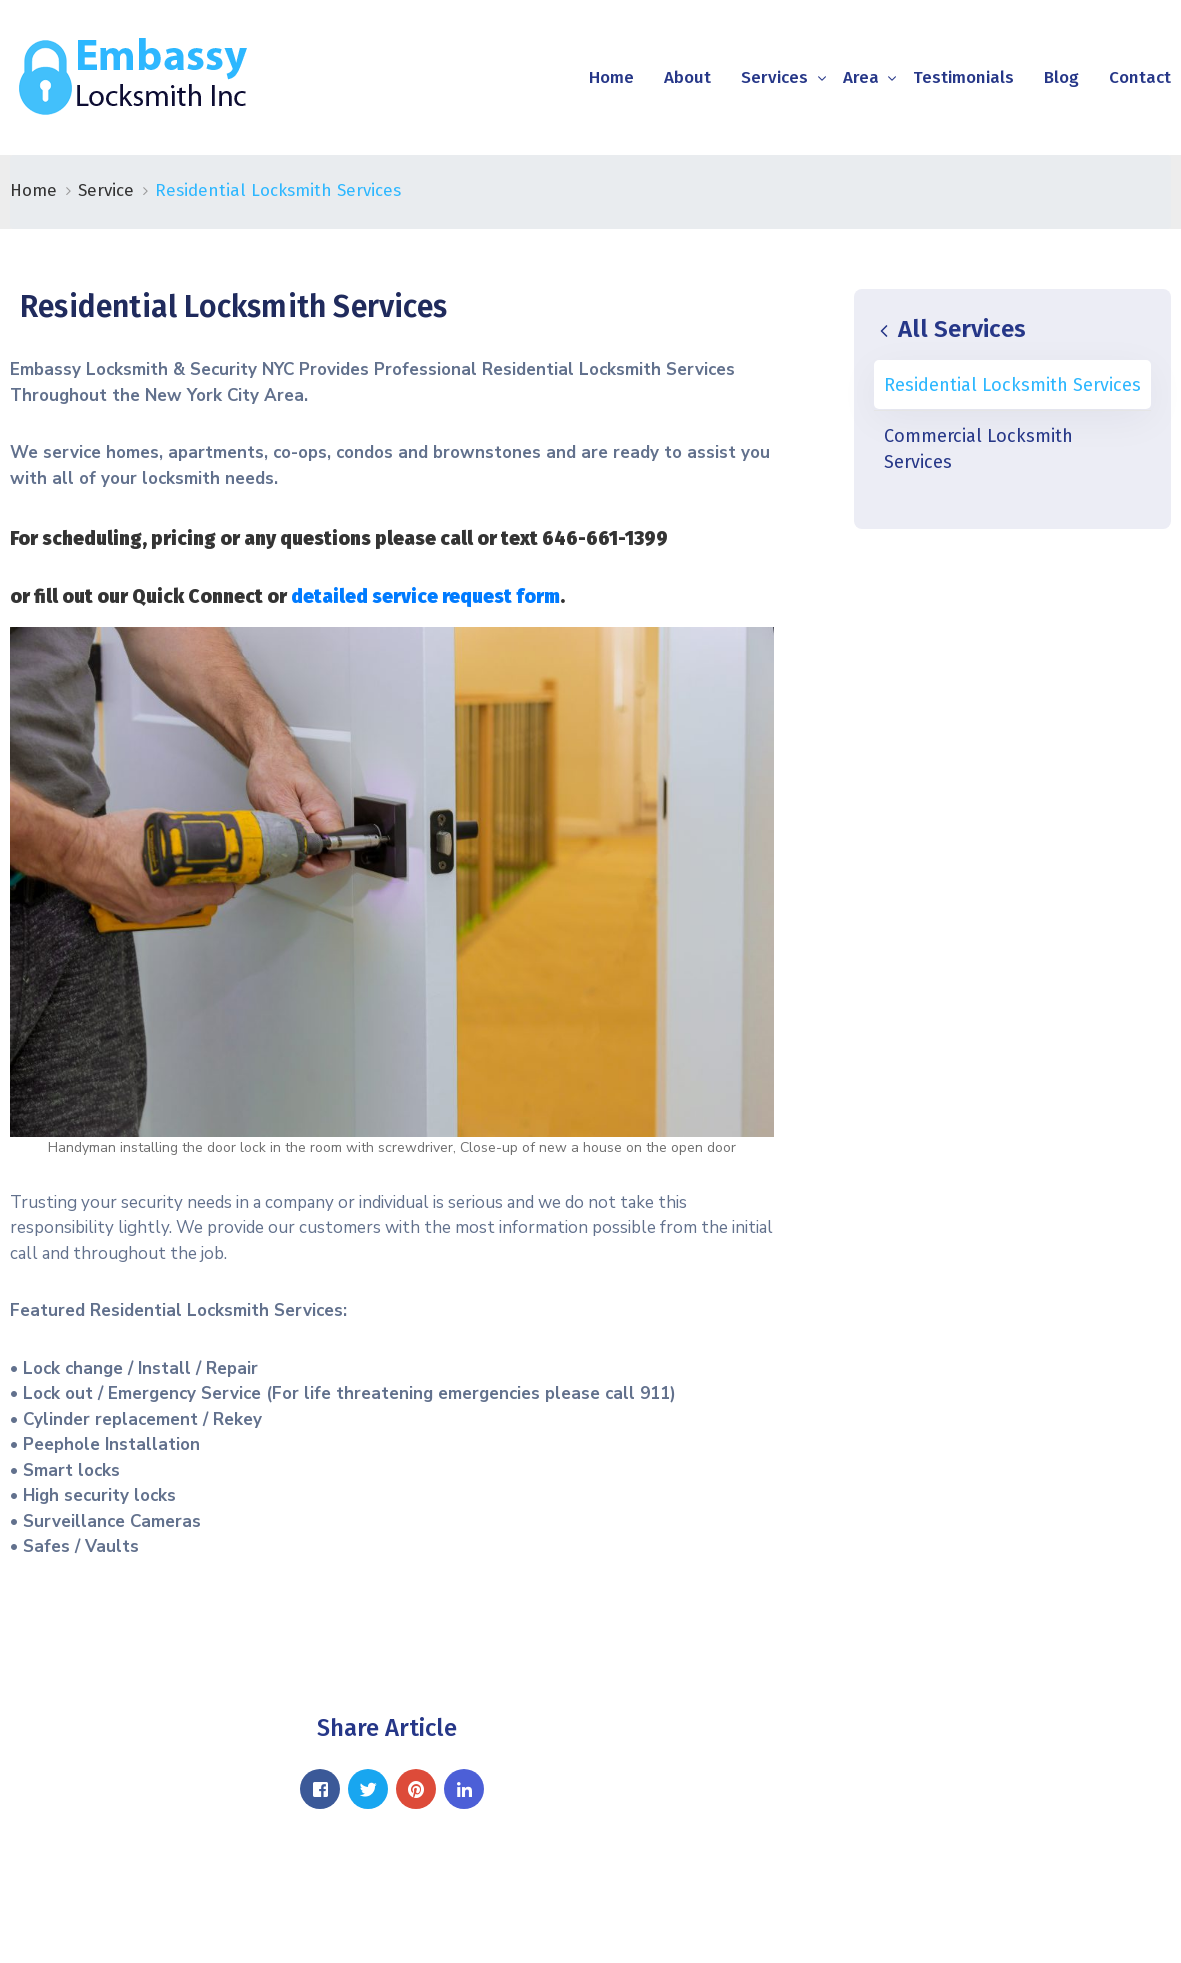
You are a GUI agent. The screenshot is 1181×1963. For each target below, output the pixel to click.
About (687, 77)
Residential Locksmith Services (1012, 385)
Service (106, 190)
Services (774, 77)
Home (611, 77)
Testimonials (963, 77)
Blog (1061, 77)
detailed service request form (425, 596)
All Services (950, 329)
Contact (1140, 77)
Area (861, 77)
